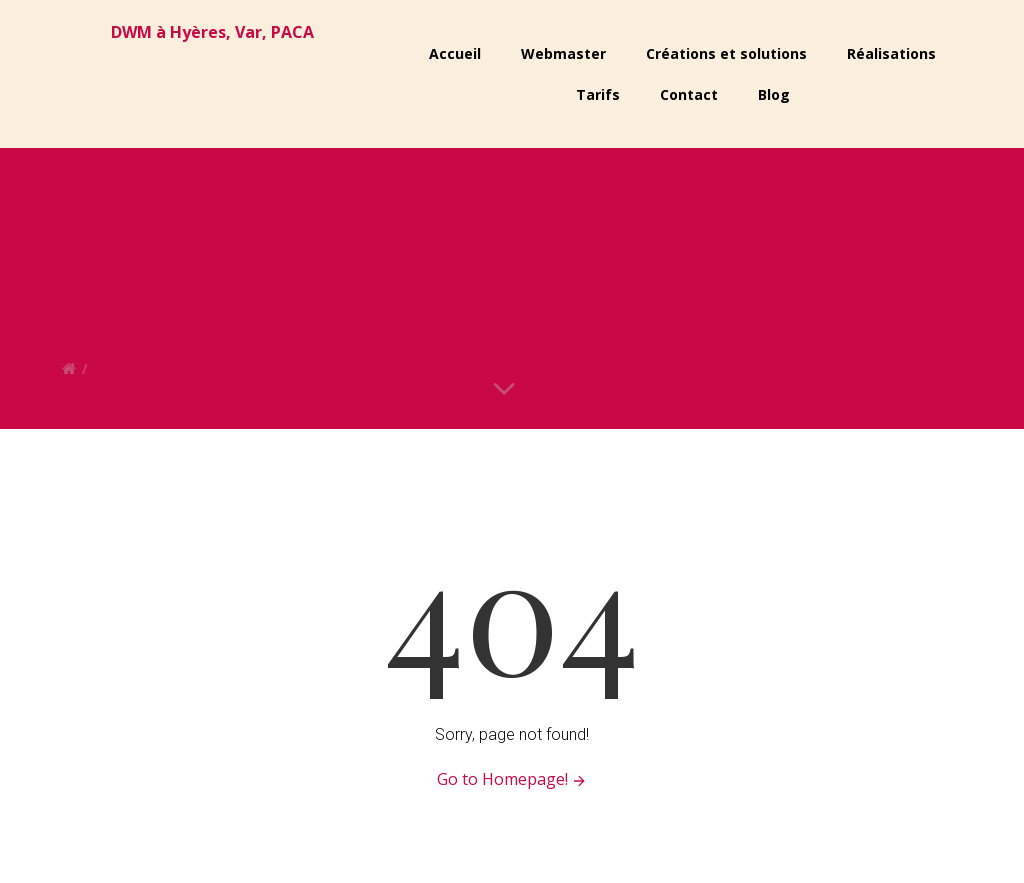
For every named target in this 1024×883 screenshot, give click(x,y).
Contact (689, 94)
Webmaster (563, 53)
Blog (774, 94)
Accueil (455, 53)
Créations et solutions (726, 53)
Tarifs (598, 94)
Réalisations (891, 53)
